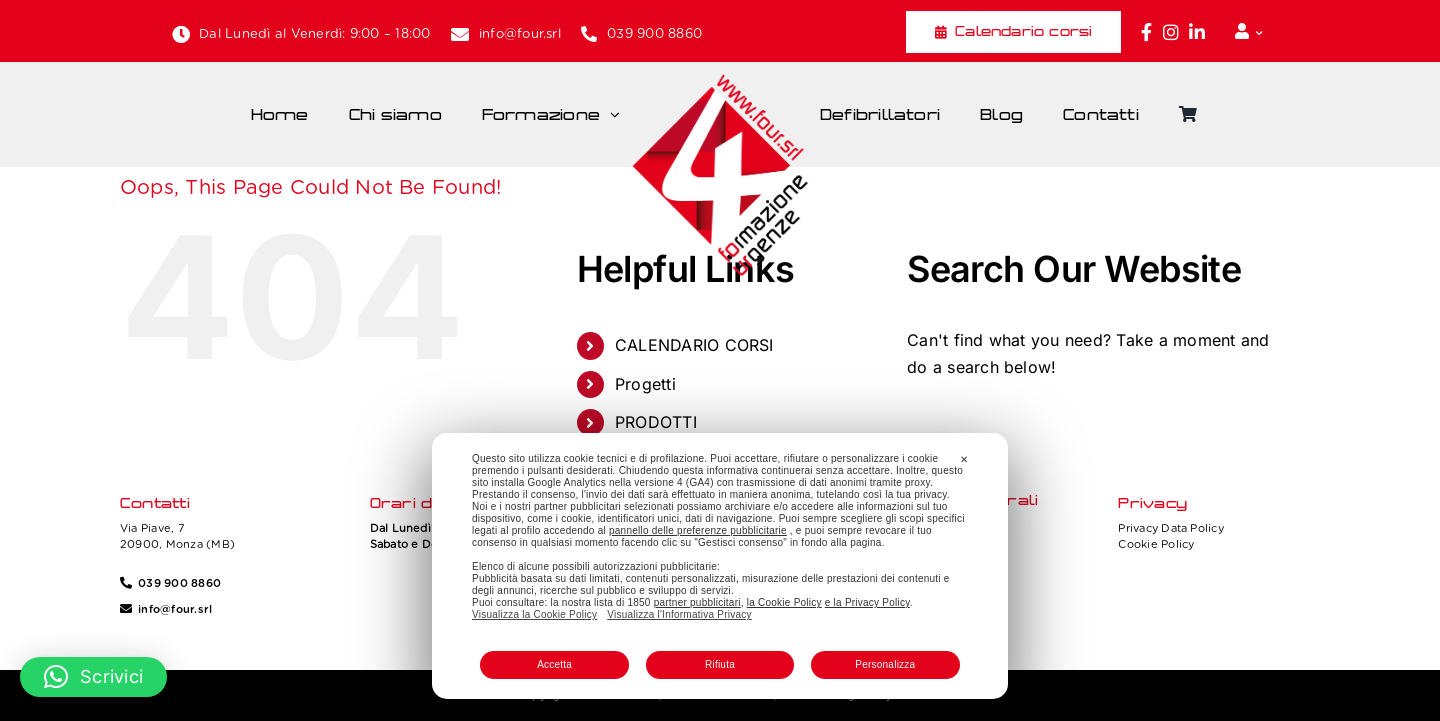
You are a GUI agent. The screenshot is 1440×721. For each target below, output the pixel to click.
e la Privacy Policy (867, 602)
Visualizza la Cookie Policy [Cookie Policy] (534, 614)
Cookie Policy (1156, 544)
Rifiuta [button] (720, 664)
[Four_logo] (720, 81)
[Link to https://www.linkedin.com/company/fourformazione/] (1197, 32)
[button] (93, 677)
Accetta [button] (554, 664)
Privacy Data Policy (1171, 528)
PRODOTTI (656, 422)
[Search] (932, 427)
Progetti (645, 384)
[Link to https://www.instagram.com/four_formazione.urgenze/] (1171, 32)
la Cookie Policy (784, 602)
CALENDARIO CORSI (694, 345)
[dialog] (720, 566)
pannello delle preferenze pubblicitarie (698, 530)
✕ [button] (964, 459)
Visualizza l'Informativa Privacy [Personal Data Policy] (679, 614)
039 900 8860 (654, 33)
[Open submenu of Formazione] (620, 115)
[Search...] (1097, 427)
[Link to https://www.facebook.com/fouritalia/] (1146, 32)
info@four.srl (520, 33)
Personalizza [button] (885, 664)
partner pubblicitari (697, 602)
